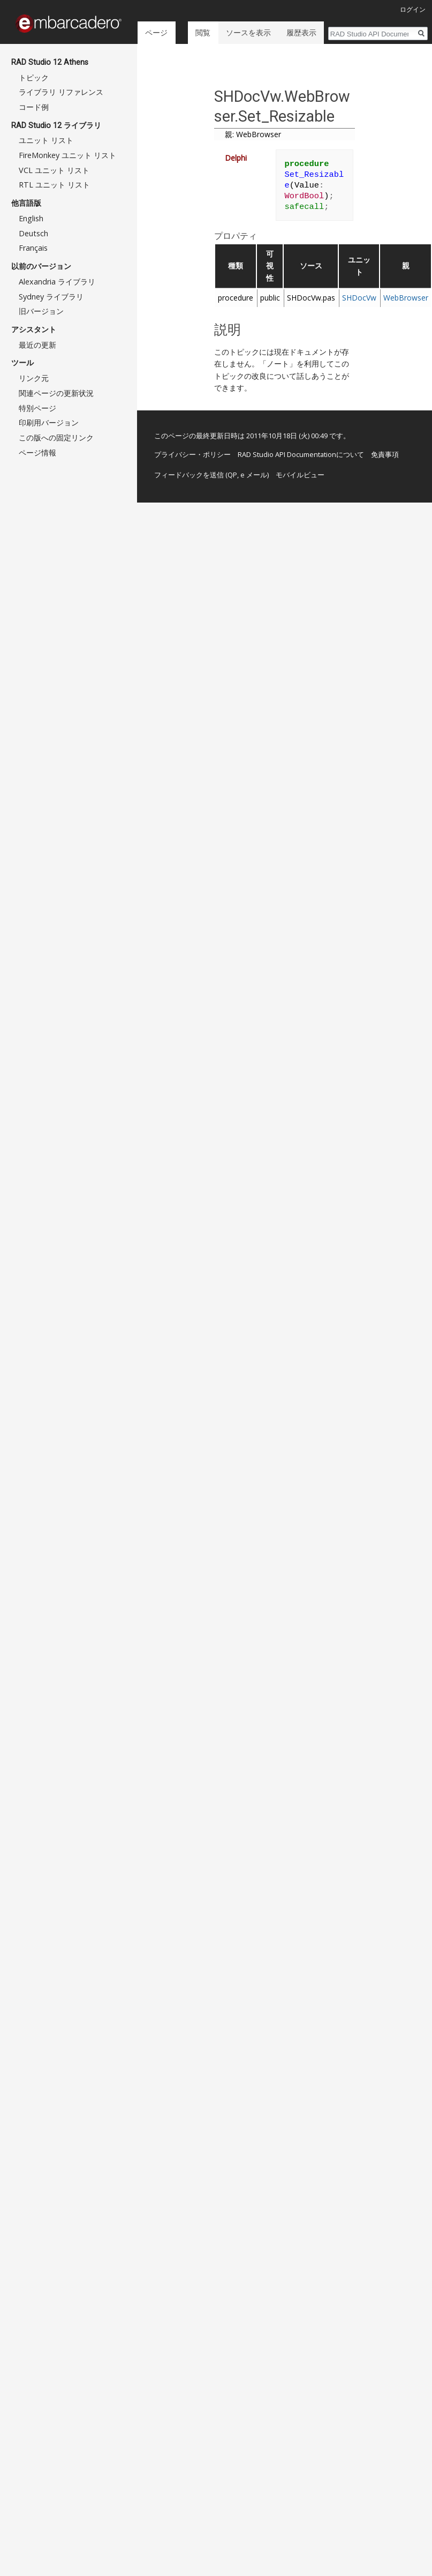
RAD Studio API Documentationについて (301, 454)
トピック (34, 77)
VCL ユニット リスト (54, 170)
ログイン (413, 9)
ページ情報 (37, 452)
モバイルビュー (300, 475)
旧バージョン (41, 311)
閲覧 (201, 32)
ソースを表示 (247, 32)
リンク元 (34, 378)
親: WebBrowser (253, 134)
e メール (253, 475)
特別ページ (37, 408)
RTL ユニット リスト (54, 184)
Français (33, 248)
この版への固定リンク (56, 437)
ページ (156, 32)
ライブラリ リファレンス (61, 92)
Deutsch (33, 233)
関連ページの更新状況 (56, 393)
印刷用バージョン (49, 422)
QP (232, 475)
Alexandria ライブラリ (57, 281)
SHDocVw (359, 298)
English (31, 218)
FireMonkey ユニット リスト (67, 155)
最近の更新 (37, 345)
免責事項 (385, 454)
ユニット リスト (46, 140)
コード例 (34, 107)
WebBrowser (405, 298)
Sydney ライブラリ (51, 296)
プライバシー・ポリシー (192, 454)
